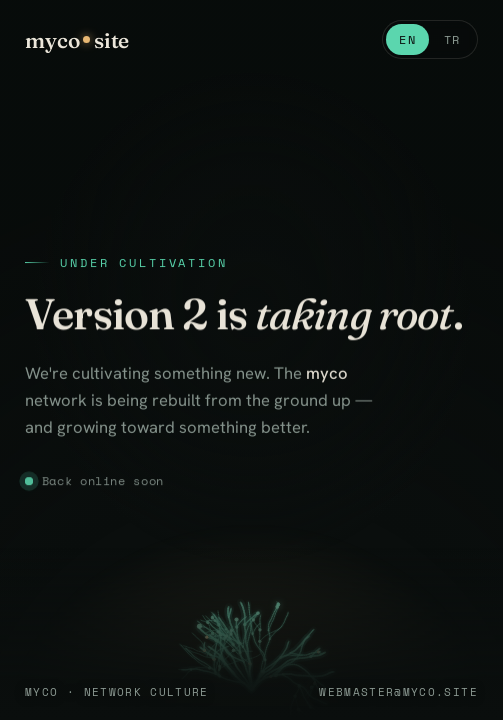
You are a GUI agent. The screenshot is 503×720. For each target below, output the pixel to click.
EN (407, 39)
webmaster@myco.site (398, 691)
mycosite (77, 40)
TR (452, 39)
